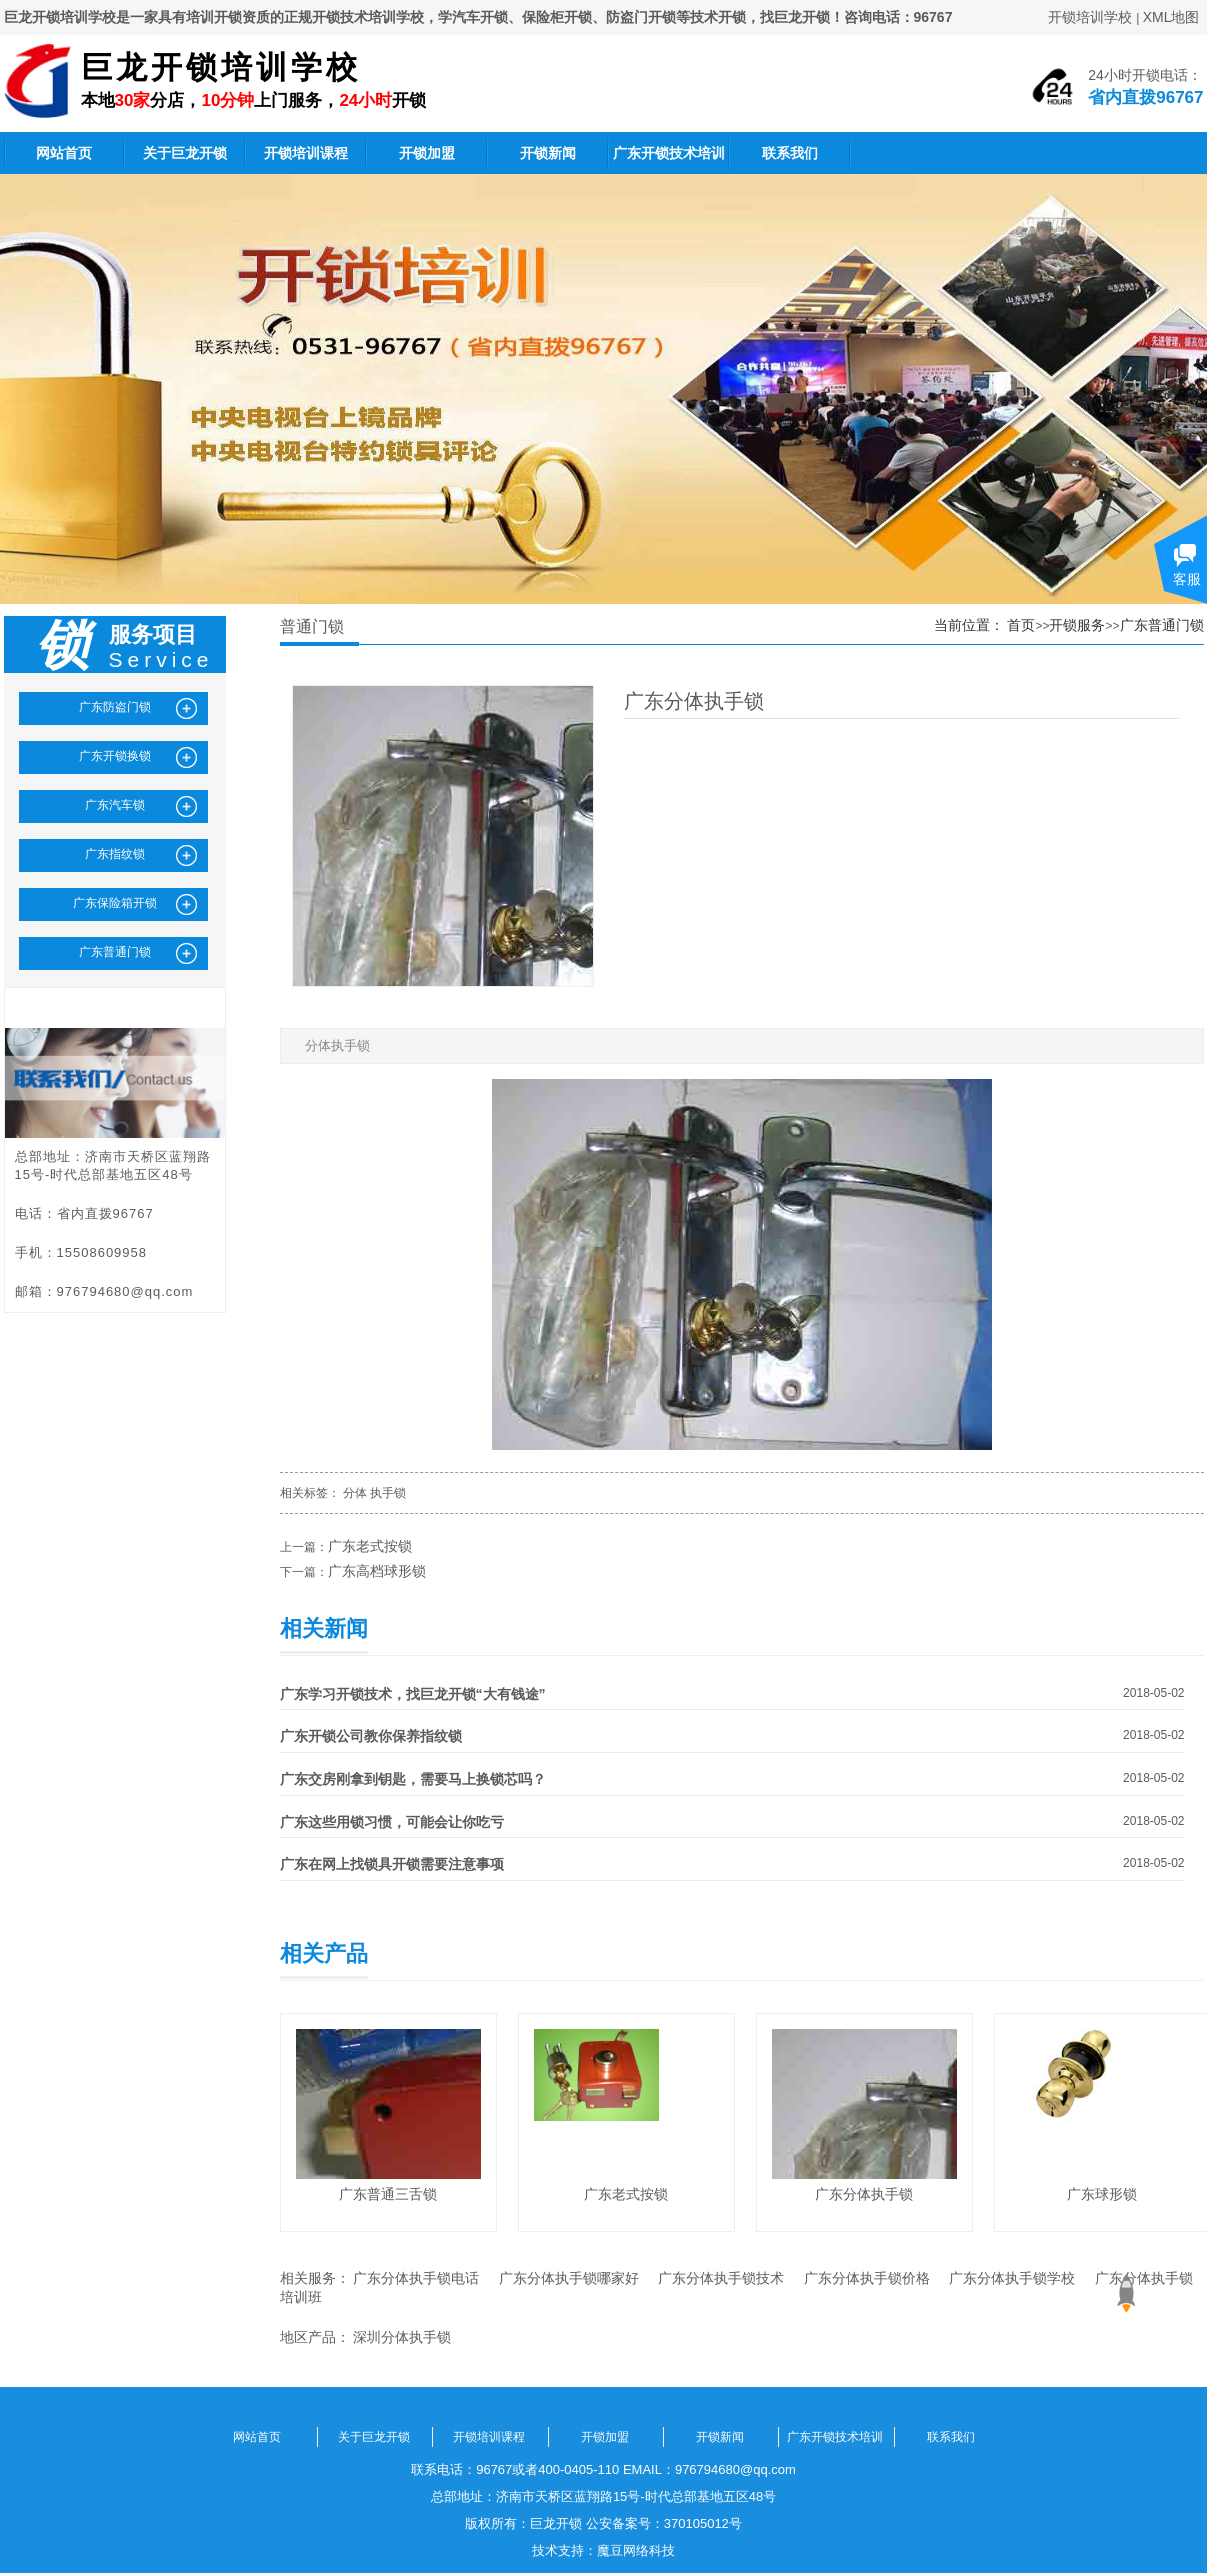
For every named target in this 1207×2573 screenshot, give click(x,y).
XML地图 (1171, 17)
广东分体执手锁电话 (416, 2278)
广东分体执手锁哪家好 (569, 2278)
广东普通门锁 (1162, 625)
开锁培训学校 (1090, 17)
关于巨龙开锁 (185, 153)
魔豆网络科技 (636, 2550)
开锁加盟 (427, 153)
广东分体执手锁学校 (1012, 2278)
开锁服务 (1077, 625)
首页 (1021, 625)
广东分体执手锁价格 (867, 2278)
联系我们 (790, 153)
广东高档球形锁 (377, 1571)
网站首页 (64, 153)
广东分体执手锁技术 (721, 2278)
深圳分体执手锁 (402, 2337)
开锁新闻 (548, 153)
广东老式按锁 (370, 1546)
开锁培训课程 (306, 153)
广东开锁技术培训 (669, 153)
